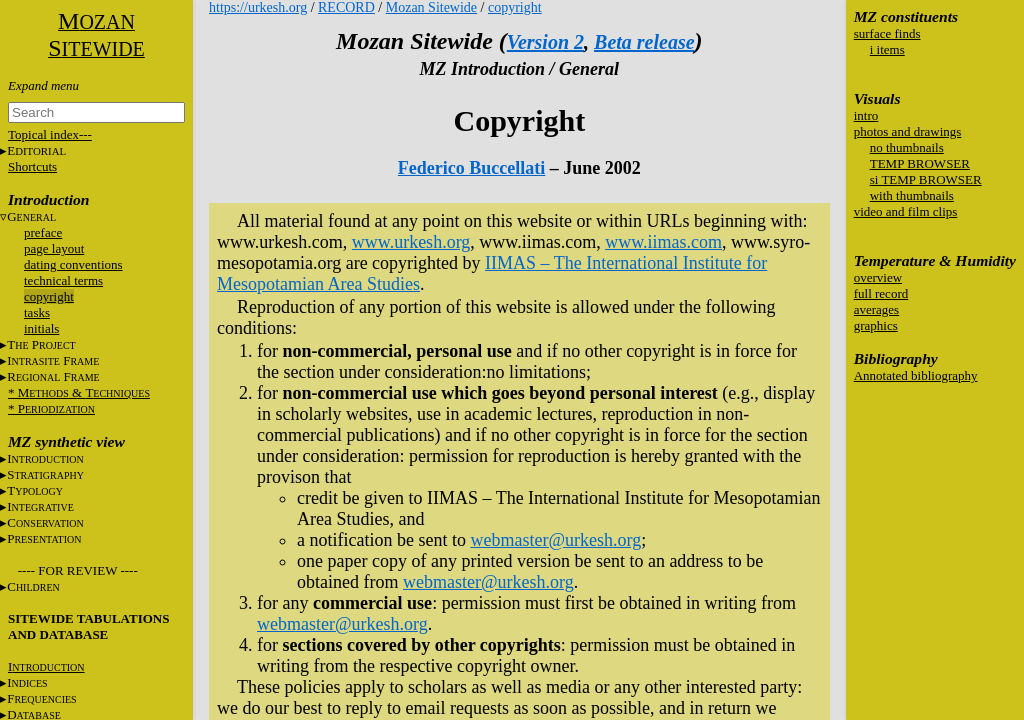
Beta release (644, 42)
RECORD (346, 7)
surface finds (887, 33)
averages (876, 309)
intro (866, 115)
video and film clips (906, 211)
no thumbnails (907, 147)
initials (41, 328)
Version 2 (545, 42)
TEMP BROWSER (920, 163)
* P (51, 408)
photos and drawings (908, 131)
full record (881, 293)
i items (887, 49)
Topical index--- (50, 134)
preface (43, 232)
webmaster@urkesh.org (555, 540)
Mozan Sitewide (431, 7)
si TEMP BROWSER (926, 179)
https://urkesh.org (258, 7)
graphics (876, 325)
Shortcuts (32, 166)
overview (878, 277)
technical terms (63, 280)
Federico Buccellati (471, 168)
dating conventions (73, 264)
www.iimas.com (663, 242)
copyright (49, 296)
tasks (37, 312)
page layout (54, 248)
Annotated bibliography (916, 375)
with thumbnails (912, 195)
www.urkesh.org (411, 242)
